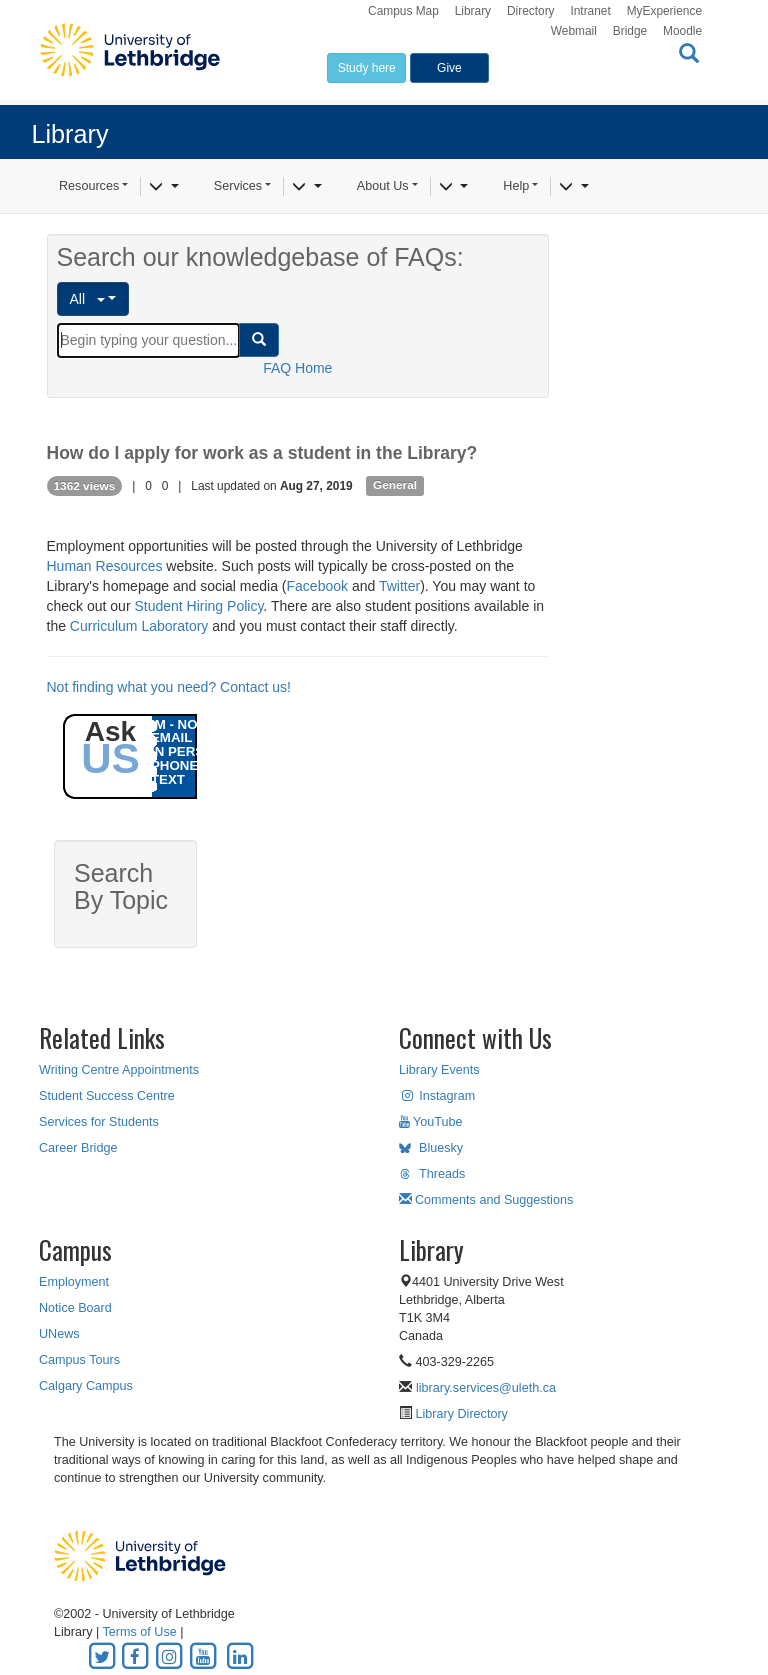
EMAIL (171, 737)
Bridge (630, 31)
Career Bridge (78, 1148)
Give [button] (449, 68)
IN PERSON (187, 751)
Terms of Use (140, 1632)
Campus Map (403, 11)
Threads (432, 1174)
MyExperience (664, 11)
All (87, 299)
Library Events (439, 1070)
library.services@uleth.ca (486, 1388)
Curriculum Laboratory (139, 626)
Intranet (590, 11)
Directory (531, 11)
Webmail (574, 31)
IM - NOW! (183, 724)
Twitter (399, 586)
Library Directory (460, 1414)
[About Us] (453, 187)
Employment (74, 1282)
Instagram (437, 1096)
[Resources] (163, 187)
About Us (383, 186)
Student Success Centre (107, 1096)
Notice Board (75, 1308)
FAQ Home (297, 368)
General (395, 486)
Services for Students (99, 1122)
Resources (89, 186)
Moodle (682, 31)
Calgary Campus (86, 1386)
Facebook (317, 586)
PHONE (174, 765)
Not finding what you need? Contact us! (169, 687)
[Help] (573, 187)
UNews (59, 1334)
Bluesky (431, 1148)
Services (238, 186)
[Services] (306, 187)
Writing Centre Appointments (119, 1070)
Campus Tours (79, 1360)
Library (473, 11)
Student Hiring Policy (198, 606)
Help (516, 186)
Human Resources (105, 566)
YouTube (431, 1122)
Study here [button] (367, 68)
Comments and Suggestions (486, 1200)
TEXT (168, 779)
